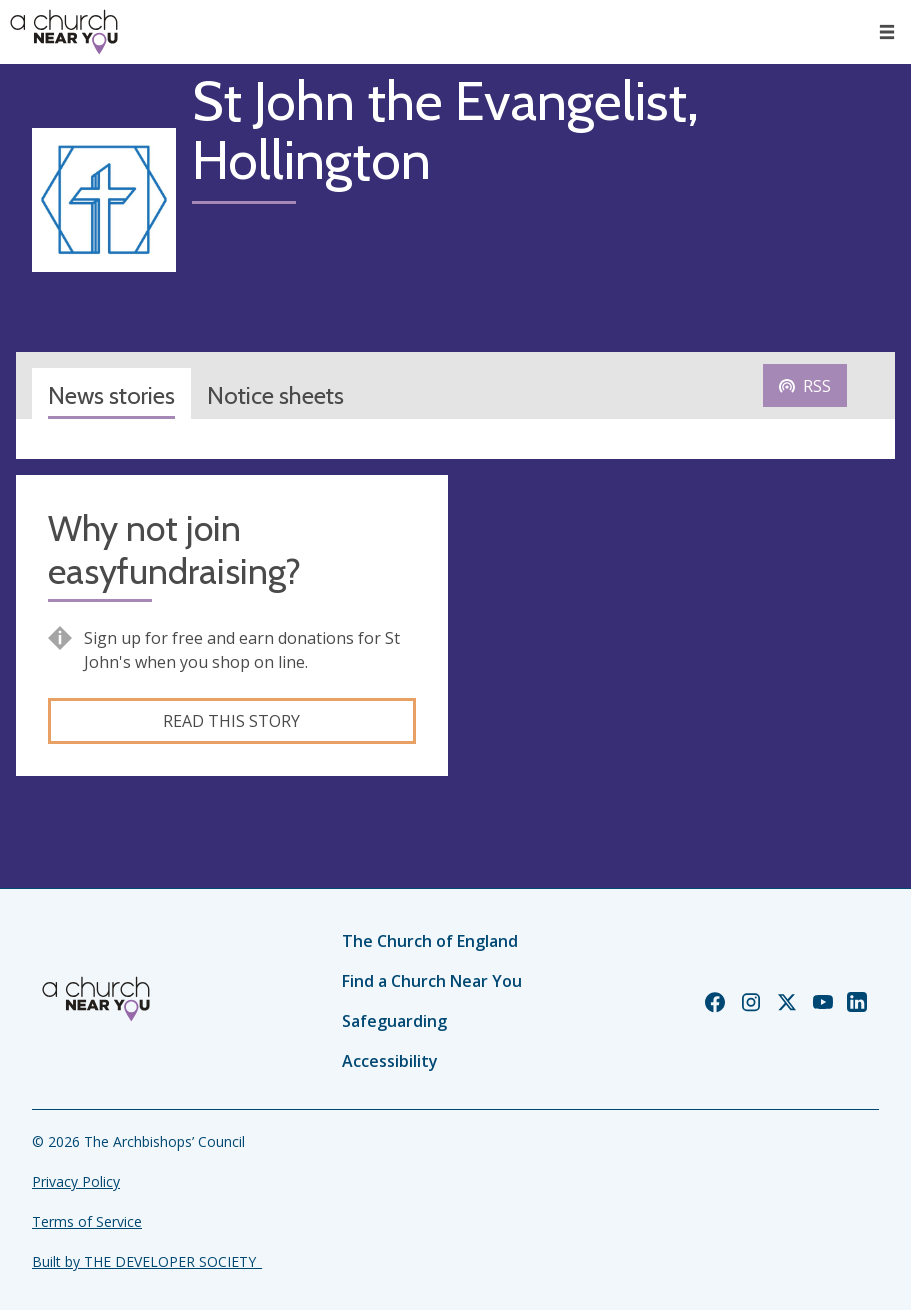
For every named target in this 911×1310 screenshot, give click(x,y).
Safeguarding (394, 1021)
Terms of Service (87, 1221)
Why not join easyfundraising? (174, 550)
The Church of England (430, 941)
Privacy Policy (76, 1181)
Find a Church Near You (432, 981)
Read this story (231, 721)
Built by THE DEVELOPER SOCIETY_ (147, 1261)
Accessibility (390, 1061)
